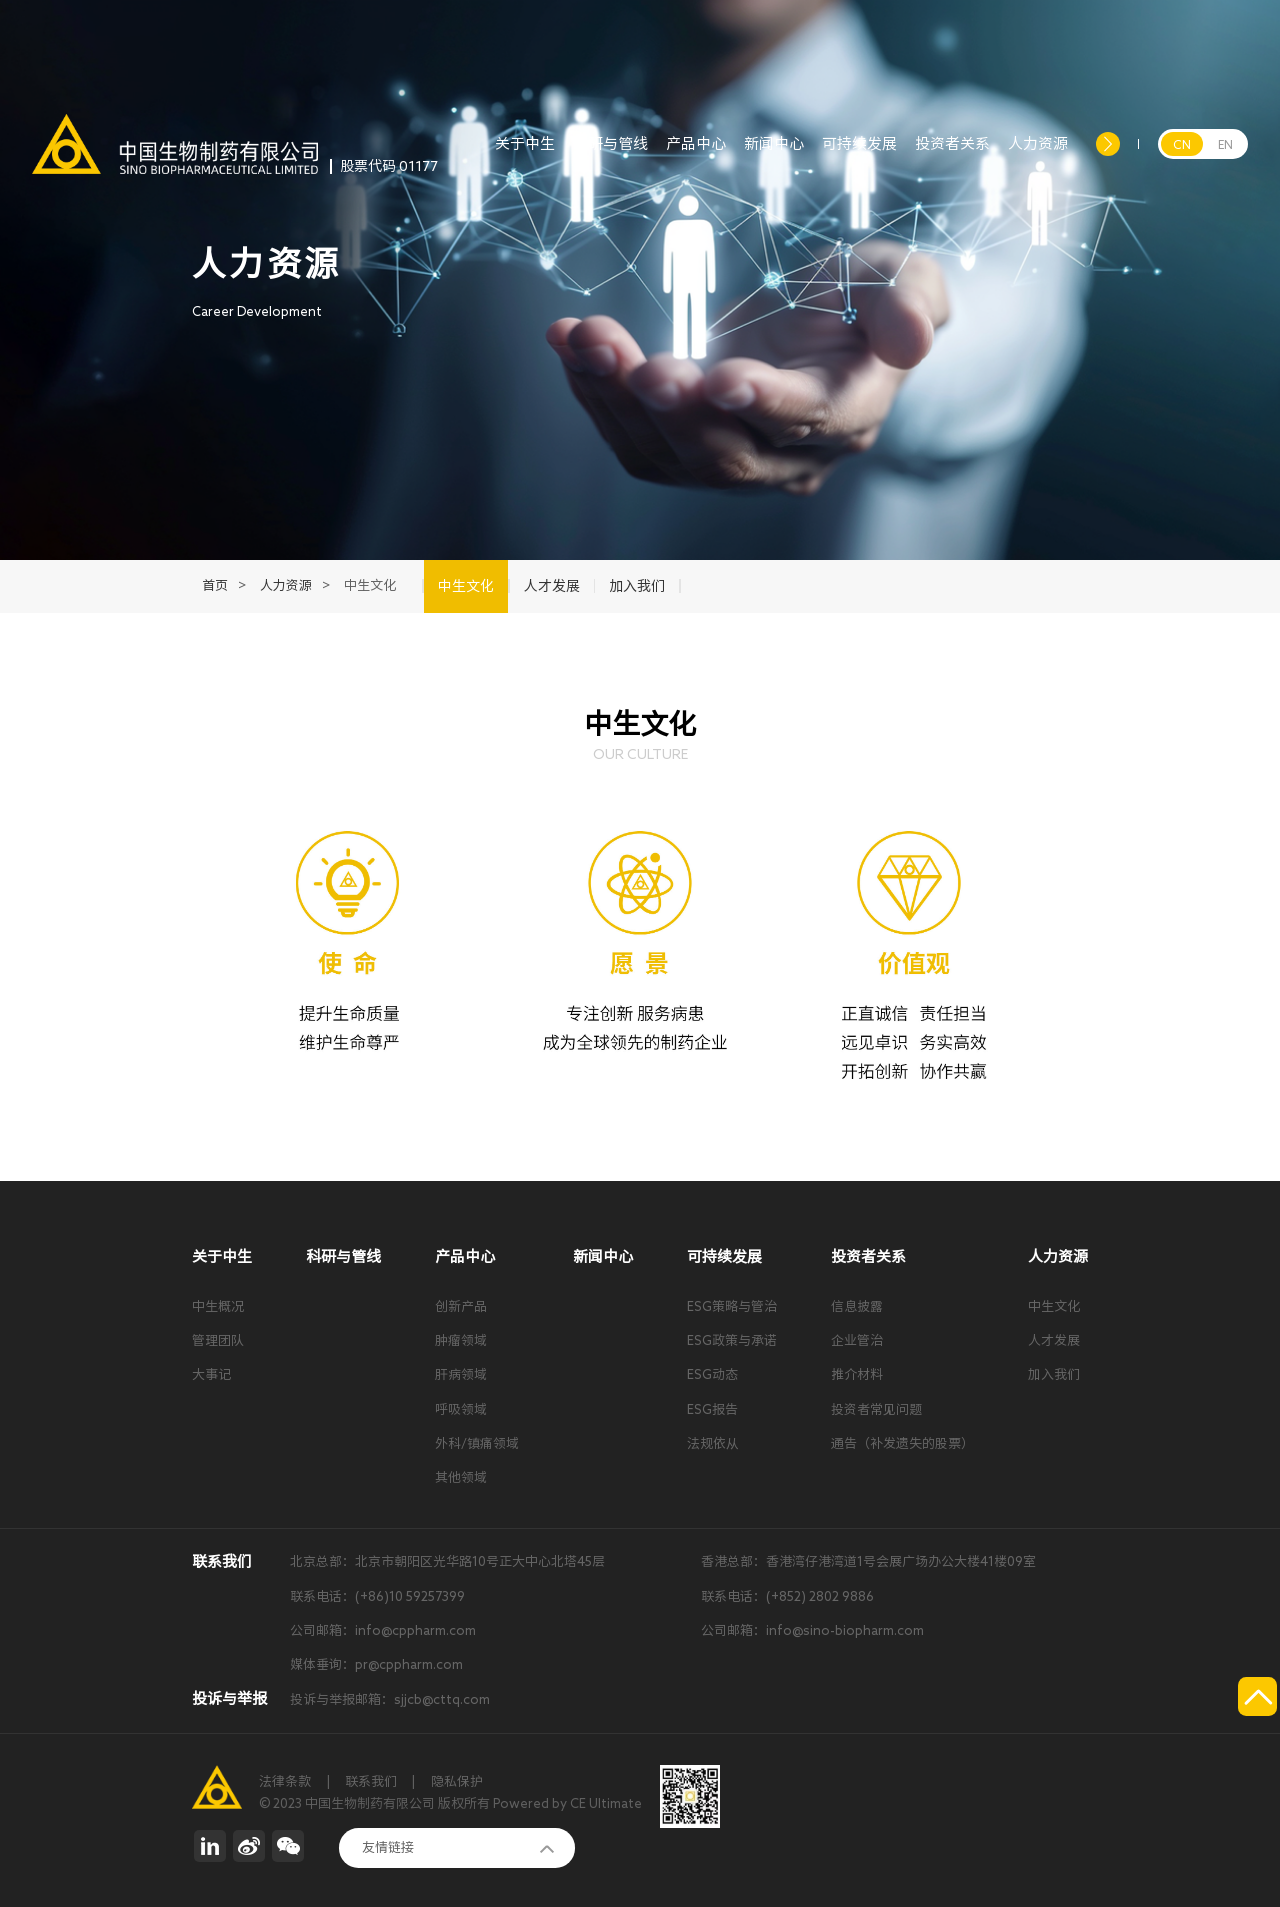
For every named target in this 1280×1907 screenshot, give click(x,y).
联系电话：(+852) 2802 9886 (787, 1596)
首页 (215, 585)
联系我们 (371, 1781)
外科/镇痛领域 (477, 1443)
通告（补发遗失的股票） (902, 1443)
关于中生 (525, 155)
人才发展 (1054, 1340)
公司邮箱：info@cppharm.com (383, 1630)
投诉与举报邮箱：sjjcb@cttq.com (390, 1699)
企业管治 (857, 1340)
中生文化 (1054, 1306)
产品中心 (696, 155)
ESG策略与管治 (732, 1306)
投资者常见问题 (876, 1409)
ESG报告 (712, 1409)
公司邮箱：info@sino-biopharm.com (812, 1630)
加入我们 (1054, 1374)
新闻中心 (774, 155)
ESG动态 (712, 1374)
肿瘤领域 (461, 1340)
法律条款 (285, 1781)
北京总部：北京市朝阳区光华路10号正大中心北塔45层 (447, 1561)
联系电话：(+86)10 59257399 (377, 1596)
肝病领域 (461, 1374)
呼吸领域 (461, 1409)
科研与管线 (610, 155)
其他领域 (461, 1477)
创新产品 (461, 1306)
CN (1182, 144)
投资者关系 (952, 155)
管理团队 (218, 1340)
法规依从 (713, 1443)
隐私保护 (457, 1781)
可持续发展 (859, 155)
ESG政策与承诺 (732, 1340)
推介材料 (857, 1374)
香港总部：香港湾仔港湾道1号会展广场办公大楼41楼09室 (868, 1561)
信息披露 (857, 1306)
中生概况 (218, 1306)
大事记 (211, 1374)
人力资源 (1038, 155)
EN (1225, 144)
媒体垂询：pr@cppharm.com (376, 1664)
